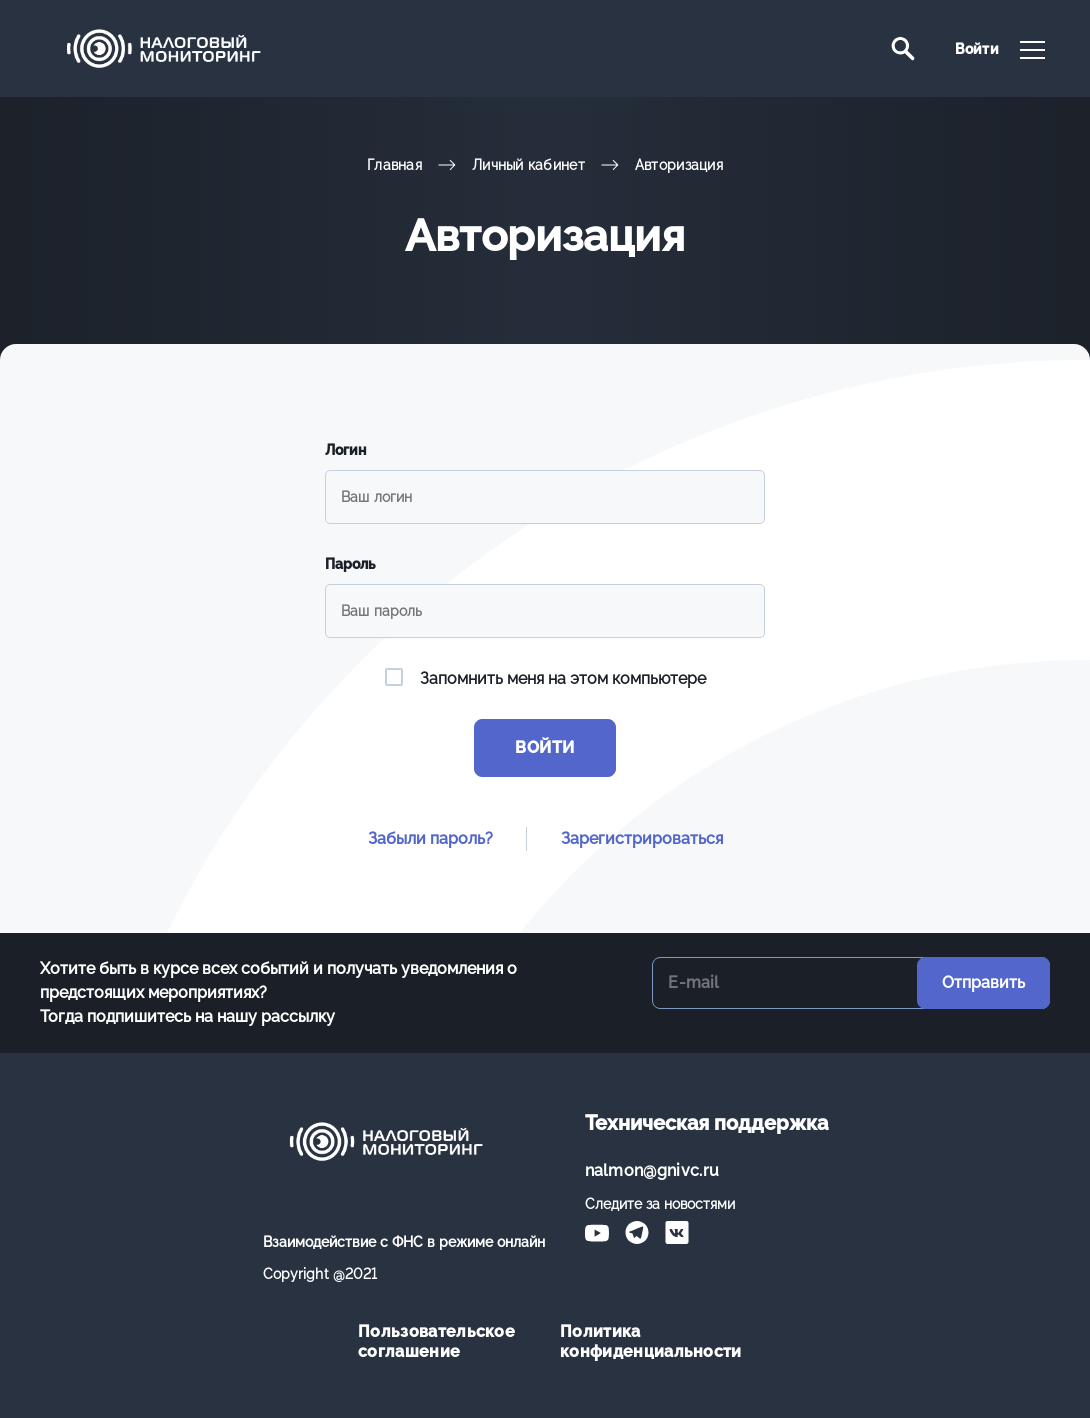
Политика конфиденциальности (646, 1341)
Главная (394, 165)
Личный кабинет (528, 165)
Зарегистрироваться (642, 838)
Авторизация (679, 165)
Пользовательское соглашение (436, 1341)
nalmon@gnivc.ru (652, 1170)
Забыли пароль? (430, 838)
